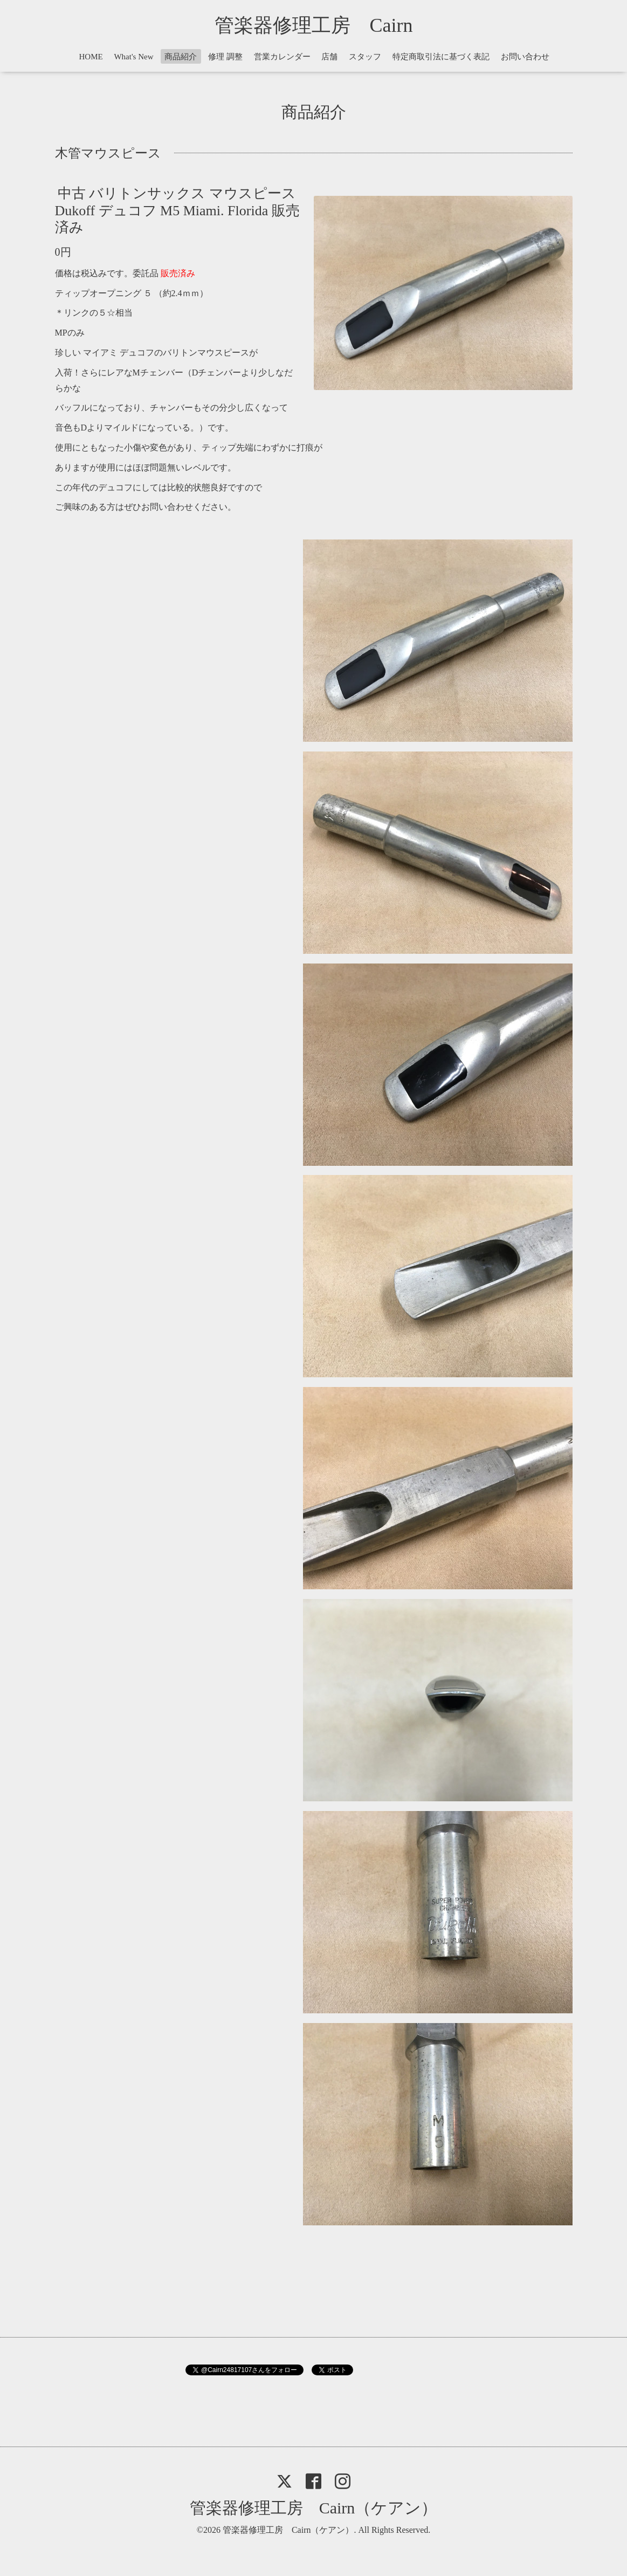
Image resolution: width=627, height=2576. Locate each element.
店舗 (329, 56)
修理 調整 (225, 56)
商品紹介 (180, 56)
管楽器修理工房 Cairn (323, 25)
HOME (90, 56)
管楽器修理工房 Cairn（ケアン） (314, 2508)
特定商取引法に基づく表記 (441, 56)
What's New (133, 56)
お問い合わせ (525, 56)
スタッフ (365, 56)
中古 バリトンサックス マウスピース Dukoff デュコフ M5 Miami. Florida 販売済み (177, 210)
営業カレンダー (282, 56)
